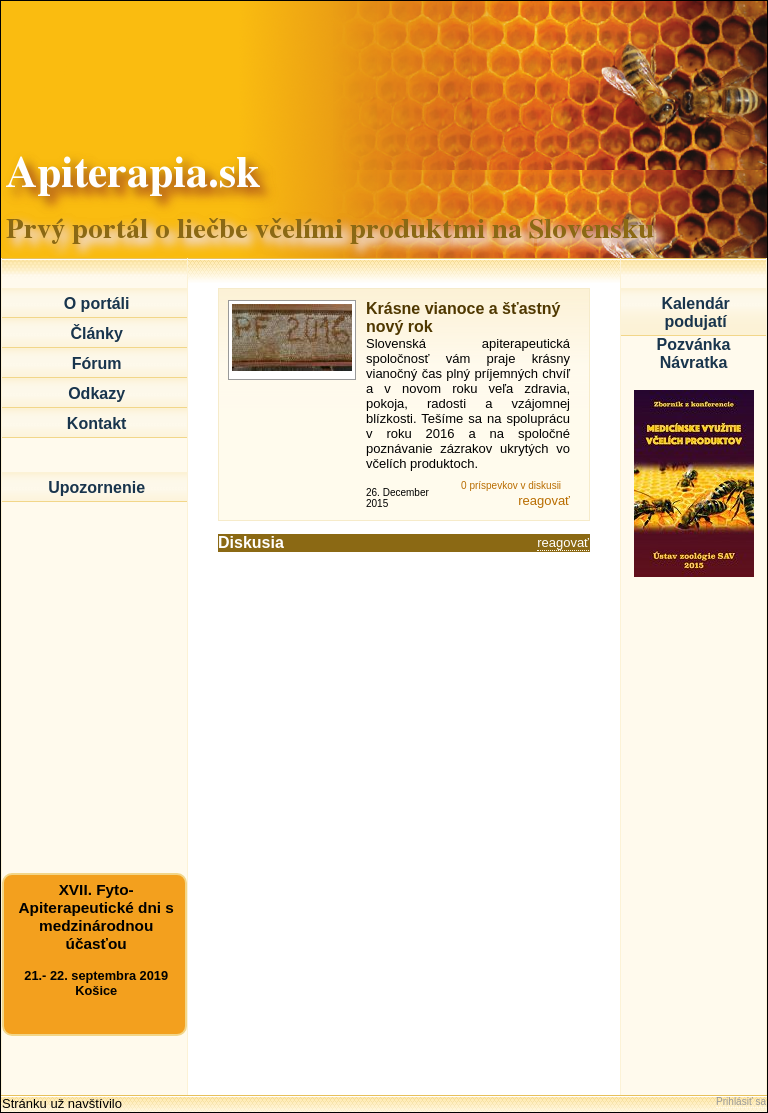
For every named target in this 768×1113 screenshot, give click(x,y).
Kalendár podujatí (695, 312)
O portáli (97, 303)
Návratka (694, 362)
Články (96, 333)
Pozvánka (694, 344)
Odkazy (96, 393)
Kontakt (97, 423)
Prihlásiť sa (741, 1101)
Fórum (97, 363)
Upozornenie (96, 487)
